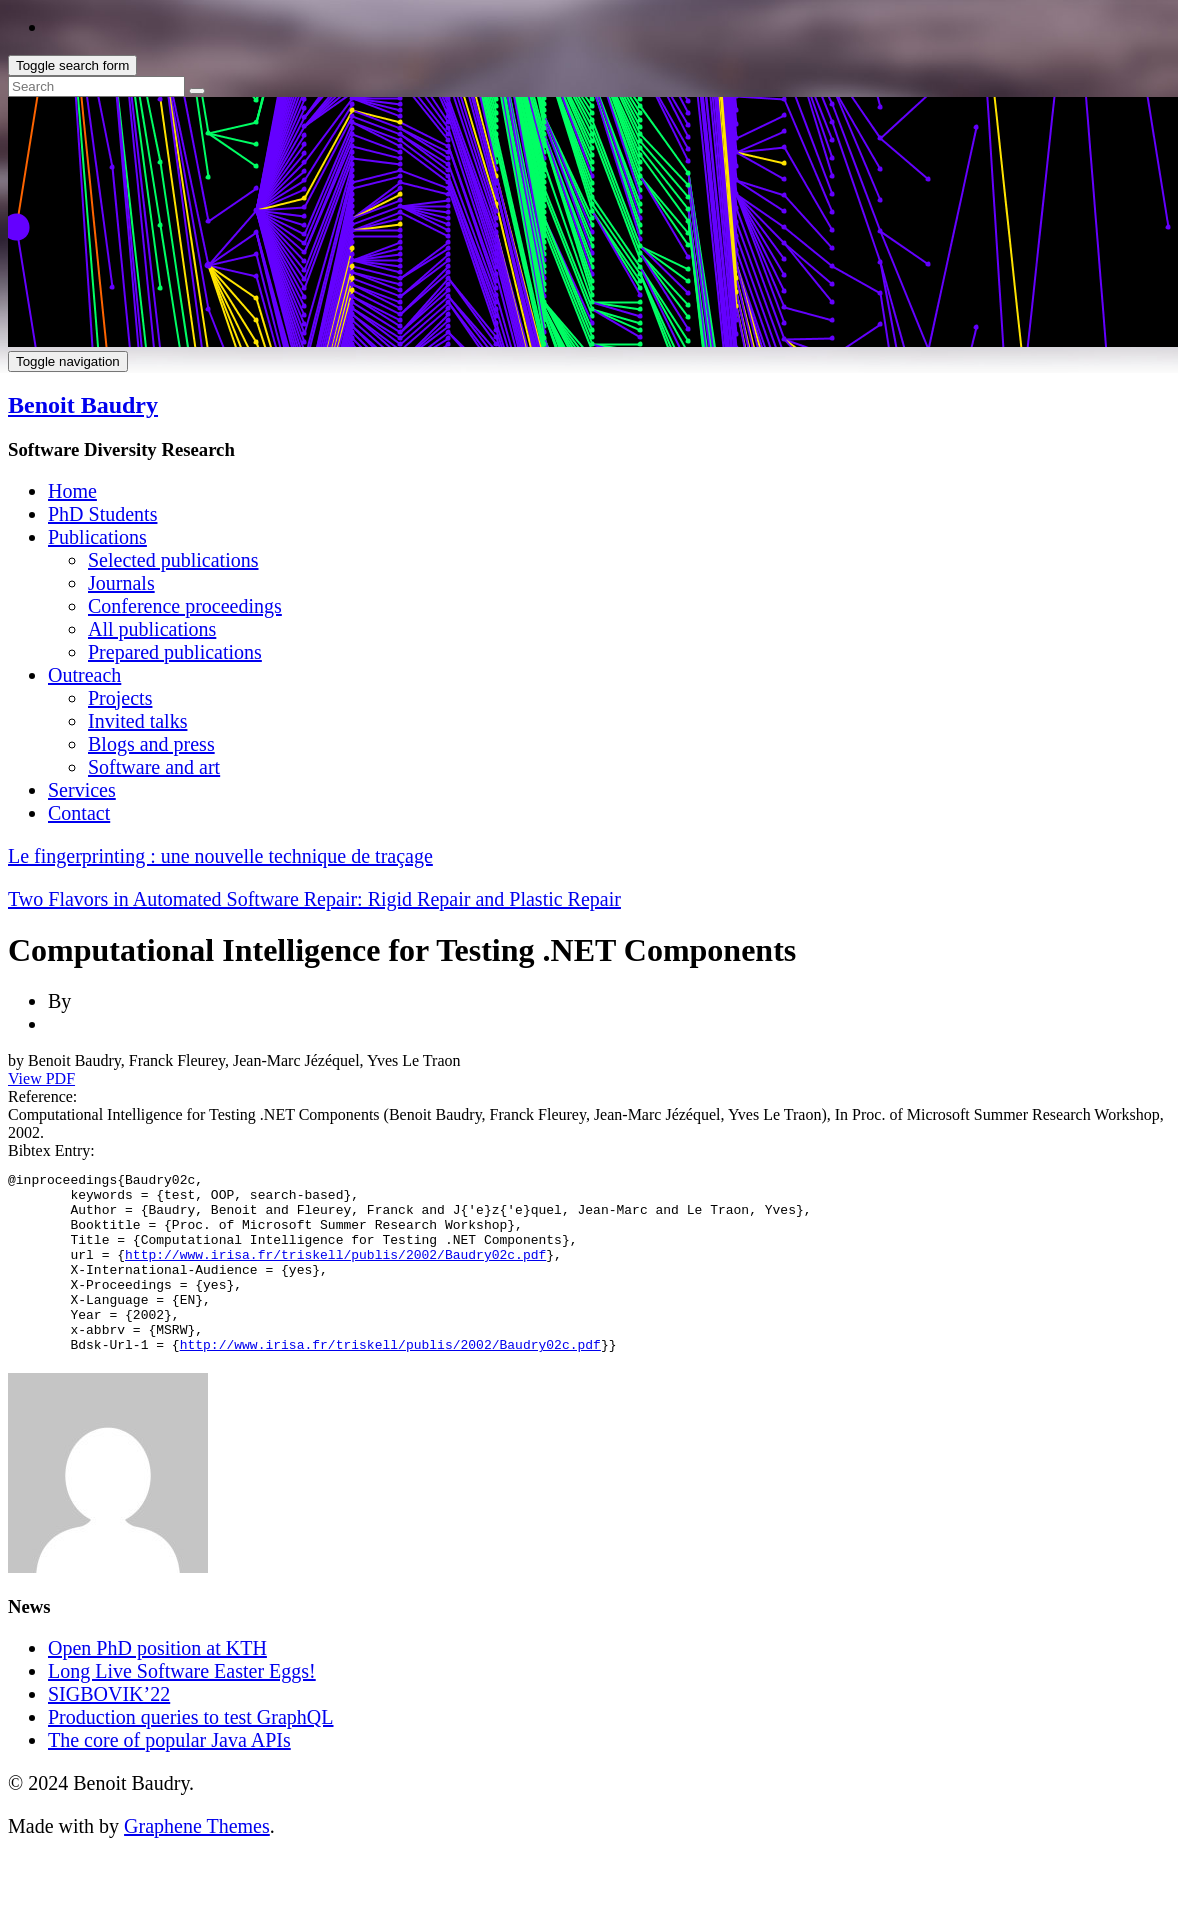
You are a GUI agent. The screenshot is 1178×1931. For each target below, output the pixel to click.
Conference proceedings (185, 606)
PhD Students (102, 514)
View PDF (41, 1078)
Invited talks (137, 721)
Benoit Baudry (83, 405)
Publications (97, 537)
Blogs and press (151, 744)
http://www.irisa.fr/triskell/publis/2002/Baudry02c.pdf (335, 1272)
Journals (121, 583)
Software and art (154, 767)
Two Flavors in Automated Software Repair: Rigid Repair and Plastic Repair (314, 899)
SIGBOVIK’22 (109, 1730)
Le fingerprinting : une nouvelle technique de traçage (220, 856)
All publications (152, 629)
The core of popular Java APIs (169, 1776)
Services (82, 790)
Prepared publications (175, 652)
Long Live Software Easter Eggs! (182, 1707)
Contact (79, 813)
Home (72, 491)
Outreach (84, 675)
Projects (120, 698)
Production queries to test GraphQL (191, 1753)
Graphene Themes (197, 1862)
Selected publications (173, 560)
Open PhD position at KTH (157, 1684)
